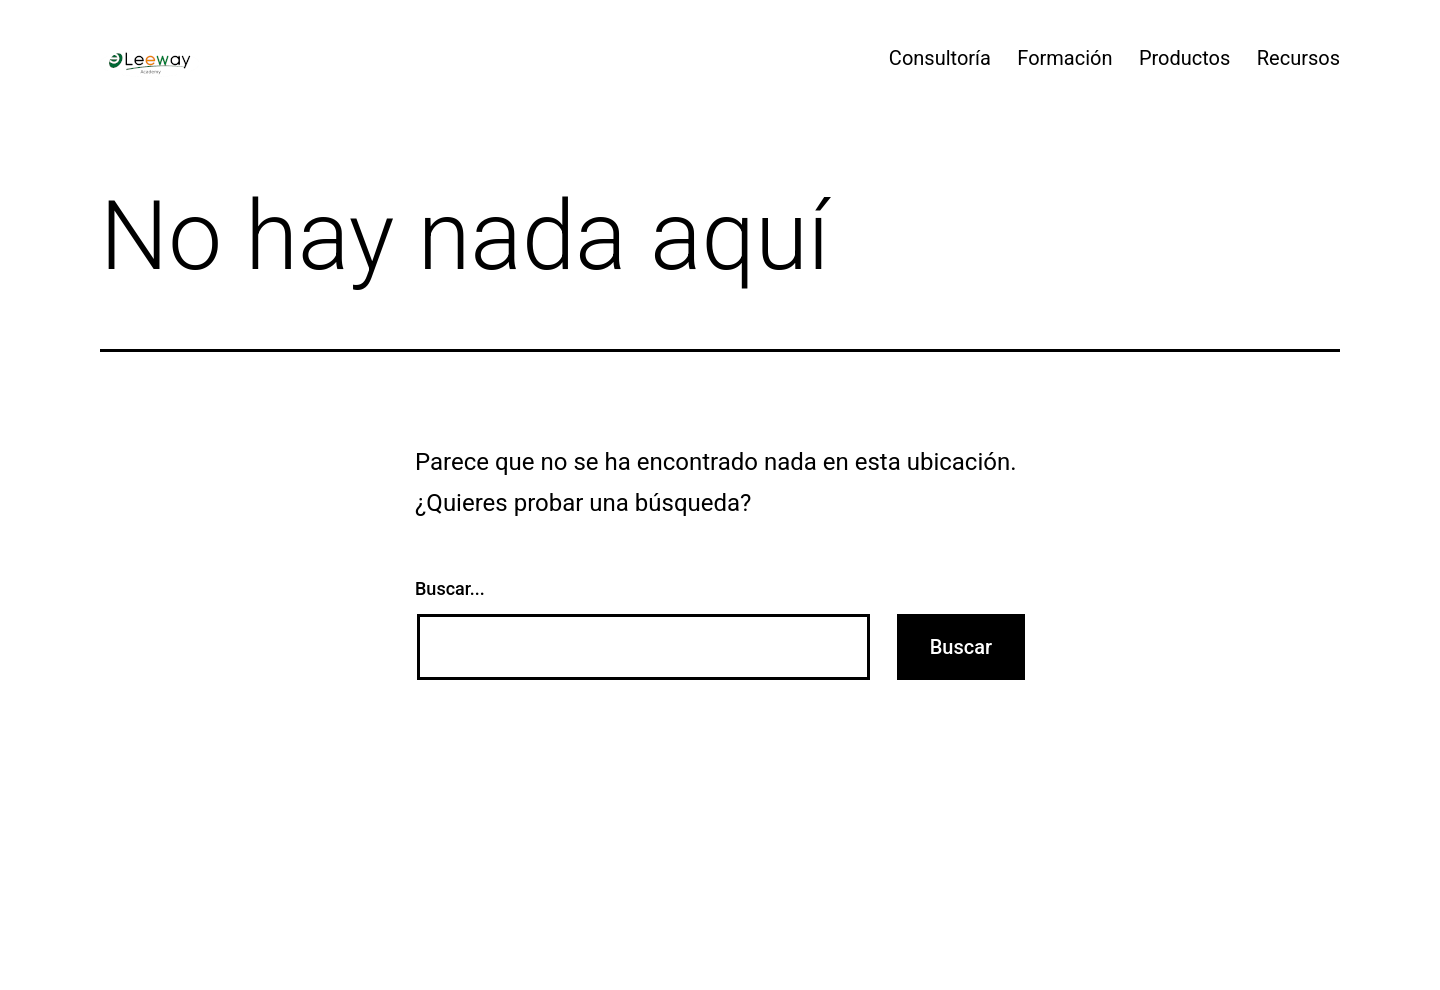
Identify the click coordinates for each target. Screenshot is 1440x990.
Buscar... (450, 588)
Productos (1184, 58)
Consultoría (940, 58)
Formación (1064, 58)
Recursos (1298, 58)
